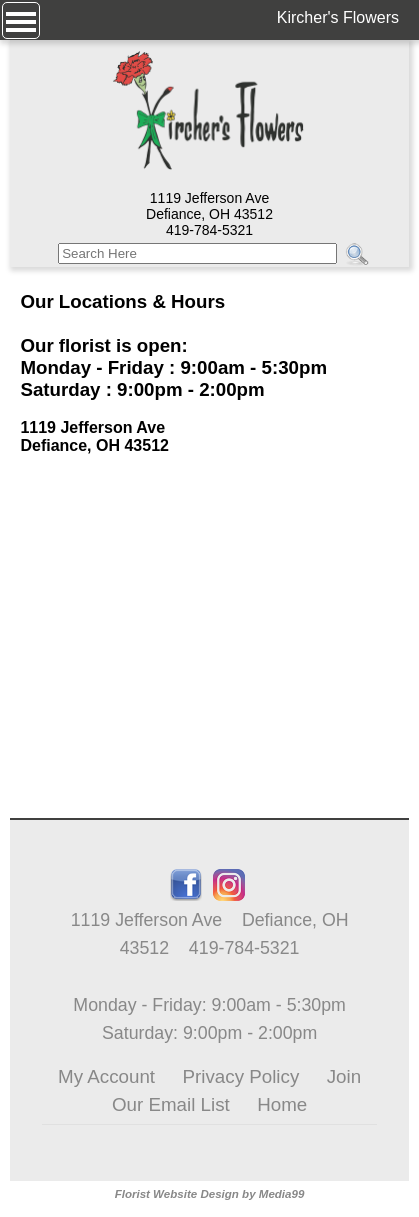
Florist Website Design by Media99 (210, 1194)
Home (282, 1104)
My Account (106, 1076)
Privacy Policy (241, 1076)
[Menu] (21, 20)
